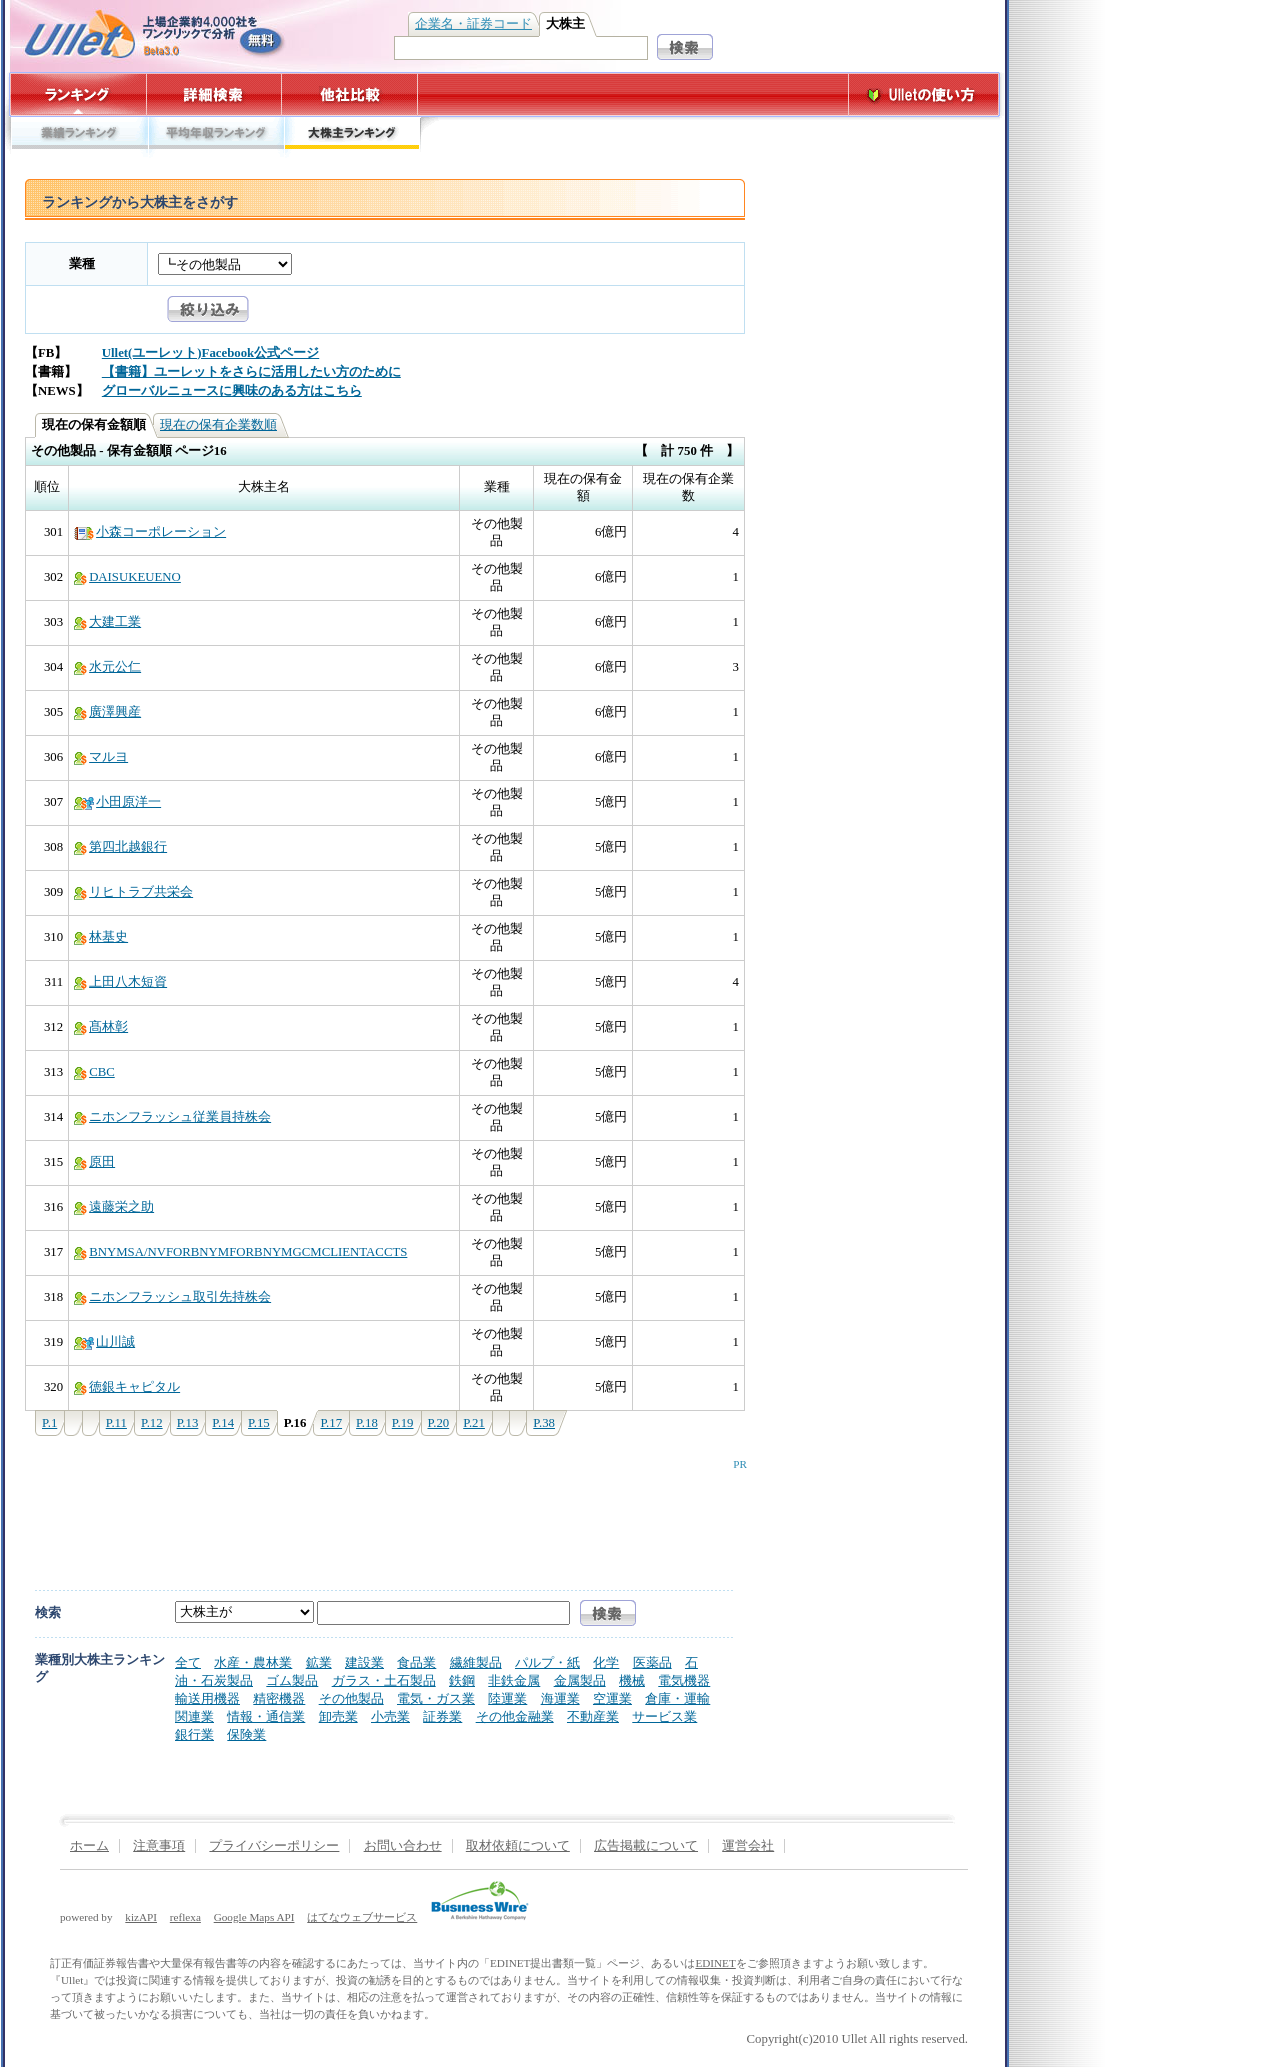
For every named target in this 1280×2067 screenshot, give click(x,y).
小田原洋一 (117, 802)
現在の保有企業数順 (218, 425)
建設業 (364, 1662)
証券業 (442, 1716)
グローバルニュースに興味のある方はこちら (232, 391)
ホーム (89, 1846)
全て (188, 1662)
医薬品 (652, 1662)
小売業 (390, 1716)
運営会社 (748, 1846)
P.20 (439, 1423)
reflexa (185, 1917)
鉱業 (319, 1662)
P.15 (259, 1423)
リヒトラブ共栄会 (133, 892)
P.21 (474, 1423)
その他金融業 (515, 1716)
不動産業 (593, 1716)
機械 (632, 1680)
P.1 (49, 1423)
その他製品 (351, 1698)
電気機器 (684, 1680)
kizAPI (141, 1917)
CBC (94, 1072)
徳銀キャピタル (127, 1387)
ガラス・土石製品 (384, 1680)
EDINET (715, 1963)
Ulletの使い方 (924, 94)
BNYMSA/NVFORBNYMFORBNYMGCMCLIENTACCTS (240, 1252)
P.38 (544, 1423)
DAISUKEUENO (127, 577)
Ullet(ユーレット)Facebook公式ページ (210, 353)
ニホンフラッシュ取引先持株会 (172, 1297)
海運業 (560, 1698)
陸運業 (507, 1698)
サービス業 (664, 1716)
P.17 (331, 1423)
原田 (94, 1162)
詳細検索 (214, 94)
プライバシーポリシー (274, 1846)
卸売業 (338, 1716)
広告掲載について (646, 1846)
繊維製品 (476, 1662)
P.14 (223, 1423)
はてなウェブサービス (362, 1917)
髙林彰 (101, 1027)
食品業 (416, 1662)
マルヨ (101, 757)
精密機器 (279, 1698)
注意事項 (159, 1846)
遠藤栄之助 (114, 1207)
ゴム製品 (292, 1680)
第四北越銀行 (120, 847)
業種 (82, 264)
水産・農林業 (253, 1662)
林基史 (101, 937)
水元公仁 (107, 667)
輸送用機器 (207, 1698)
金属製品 (580, 1680)
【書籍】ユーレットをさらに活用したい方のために (251, 372)
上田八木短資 (120, 982)
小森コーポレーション (150, 532)
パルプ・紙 (547, 1662)
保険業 (246, 1734)
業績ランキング (78, 138)
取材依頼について (518, 1846)
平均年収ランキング (215, 138)
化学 (606, 1662)
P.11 (116, 1423)
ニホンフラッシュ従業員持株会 (172, 1117)
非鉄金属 (514, 1680)
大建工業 (107, 622)
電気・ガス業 (436, 1698)
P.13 (188, 1423)
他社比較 (351, 94)
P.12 (152, 1423)
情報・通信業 (266, 1716)
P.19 (403, 1423)
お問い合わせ (403, 1846)
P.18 (367, 1423)
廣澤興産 (107, 712)
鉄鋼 (462, 1680)
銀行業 (194, 1734)
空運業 (612, 1698)
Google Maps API (254, 1917)
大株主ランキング (352, 138)
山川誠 (104, 1342)
